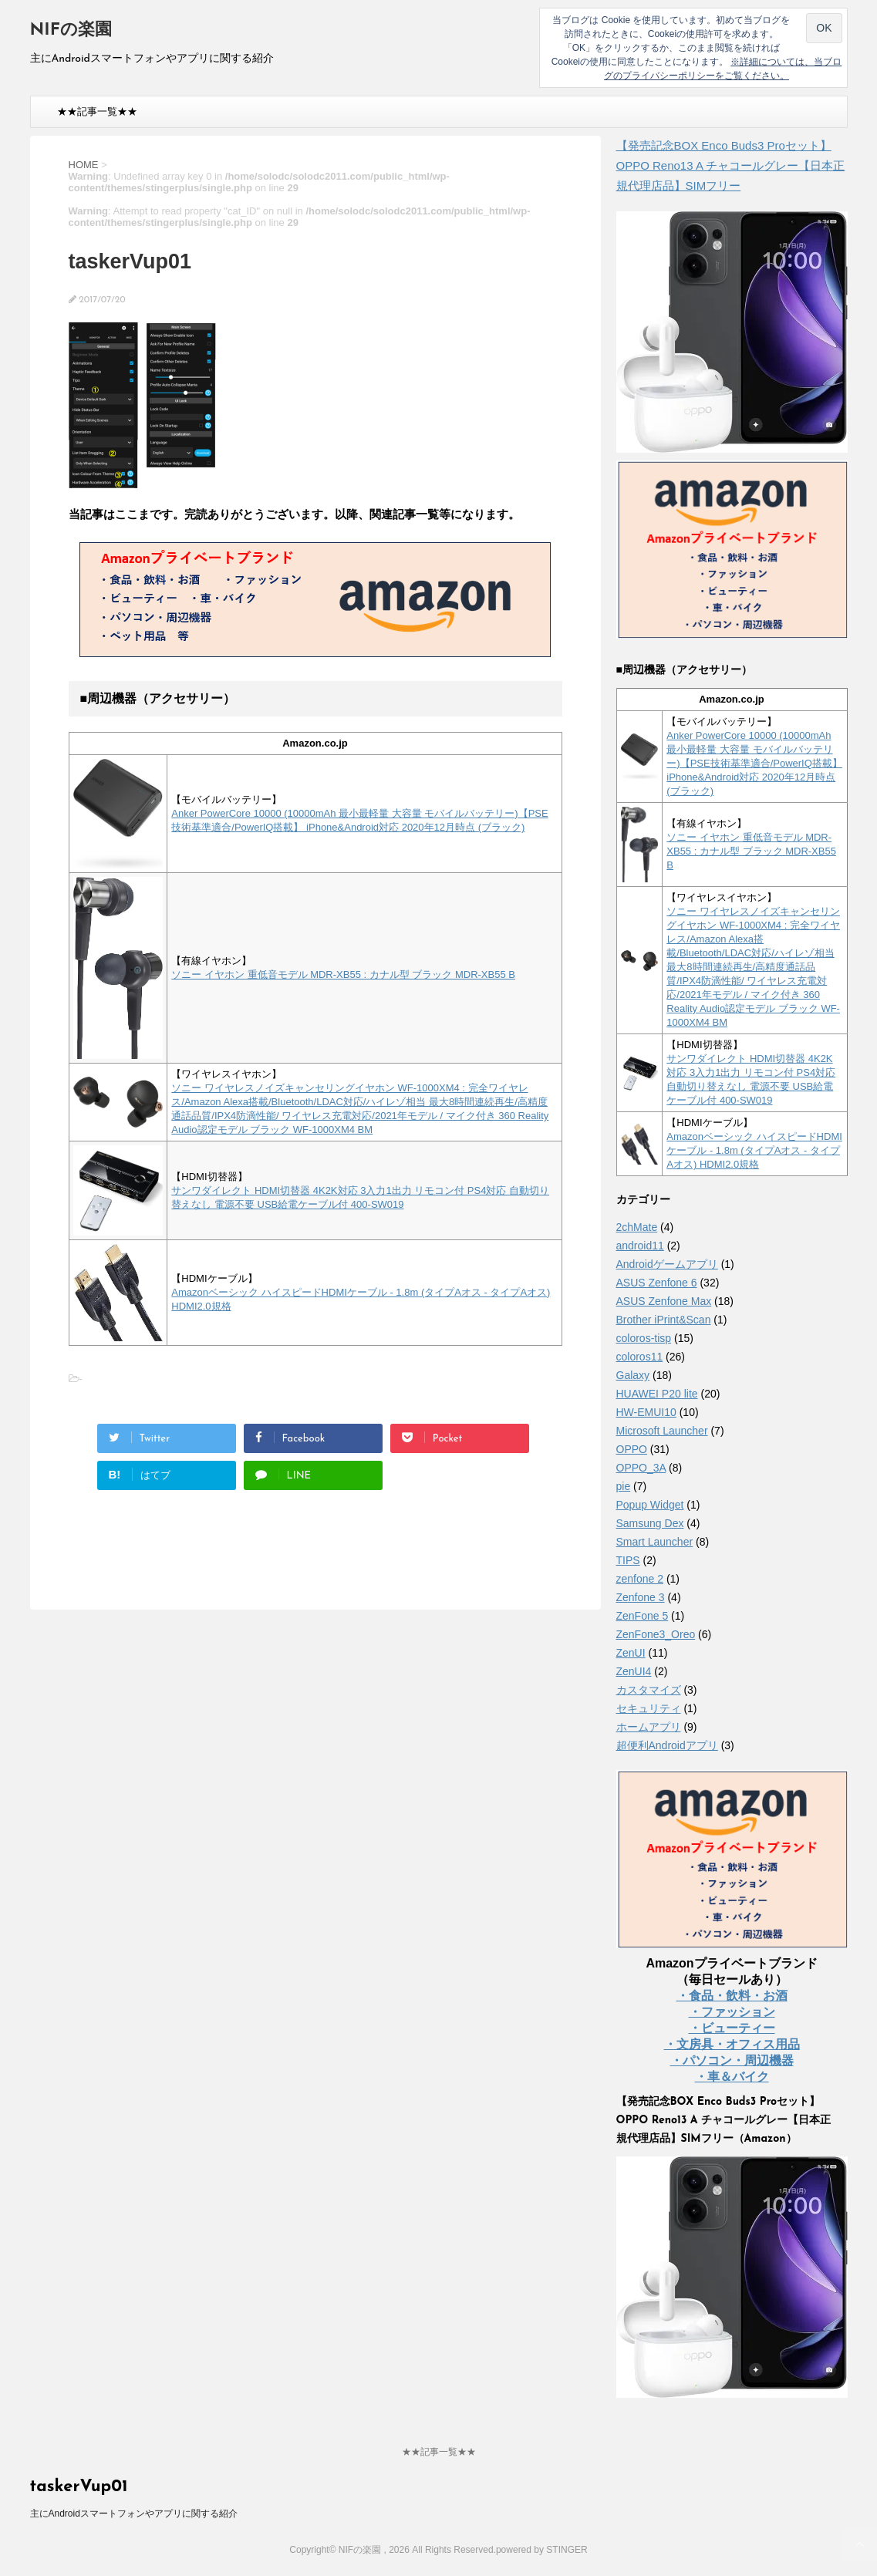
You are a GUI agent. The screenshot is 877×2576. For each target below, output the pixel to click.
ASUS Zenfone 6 (656, 1282)
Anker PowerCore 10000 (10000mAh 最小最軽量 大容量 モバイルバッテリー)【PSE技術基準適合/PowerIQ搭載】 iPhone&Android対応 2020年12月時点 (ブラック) (754, 763)
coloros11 (639, 1356)
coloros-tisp (644, 1338)
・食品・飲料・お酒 (732, 1995)
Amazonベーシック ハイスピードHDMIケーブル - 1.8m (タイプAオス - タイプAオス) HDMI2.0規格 (754, 1150)
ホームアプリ (648, 1727)
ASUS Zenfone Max (664, 1301)
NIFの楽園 (71, 30)
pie (623, 1486)
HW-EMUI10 (646, 1412)
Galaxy (633, 1375)
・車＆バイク (732, 2076)
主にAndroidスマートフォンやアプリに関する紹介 (134, 2513)
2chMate (637, 1227)
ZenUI (631, 1653)
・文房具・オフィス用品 (732, 2044)
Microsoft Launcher (662, 1431)
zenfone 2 (640, 1579)
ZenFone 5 (642, 1616)
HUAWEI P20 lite (657, 1393)
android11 (640, 1245)
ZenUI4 (634, 1671)
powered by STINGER (542, 2549)
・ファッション (732, 2011)
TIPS (628, 1560)
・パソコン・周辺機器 (732, 2060)
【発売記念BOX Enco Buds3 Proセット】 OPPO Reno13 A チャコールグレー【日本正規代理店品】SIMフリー (730, 165)
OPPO (631, 1449)
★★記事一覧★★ (97, 111)
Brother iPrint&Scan (663, 1319)
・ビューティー (732, 2028)
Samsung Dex (650, 1523)
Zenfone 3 (640, 1597)
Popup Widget (650, 1505)
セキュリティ (648, 1708)
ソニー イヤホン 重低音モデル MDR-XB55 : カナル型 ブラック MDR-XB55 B (343, 974)
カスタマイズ (648, 1690)
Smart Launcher (654, 1542)
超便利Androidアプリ (667, 1745)
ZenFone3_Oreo (656, 1634)
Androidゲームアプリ (667, 1264)
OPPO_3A (641, 1468)
